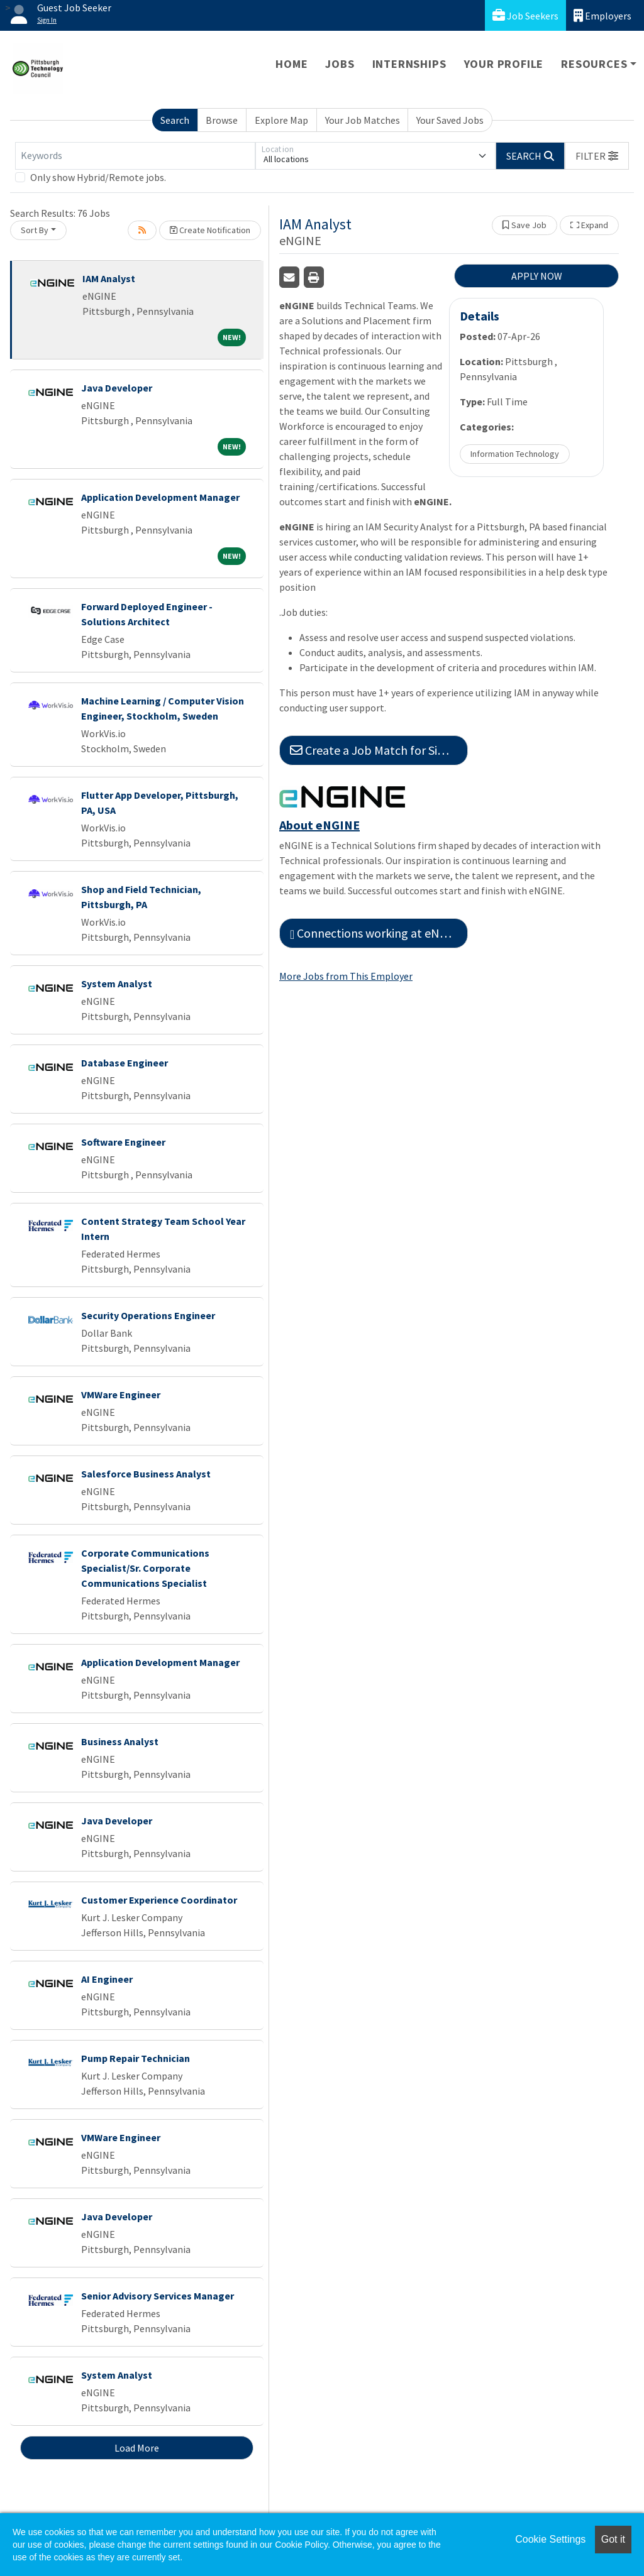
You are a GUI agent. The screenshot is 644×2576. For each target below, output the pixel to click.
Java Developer (116, 387)
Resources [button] (594, 64)
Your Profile (504, 64)
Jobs (339, 64)
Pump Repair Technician (135, 2058)
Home (291, 64)
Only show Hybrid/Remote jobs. (98, 177)
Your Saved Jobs (450, 120)
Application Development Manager (160, 497)
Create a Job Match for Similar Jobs (379, 750)
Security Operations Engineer (148, 1315)
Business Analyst (119, 1741)
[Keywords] (135, 156)
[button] (597, 156)
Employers (602, 15)
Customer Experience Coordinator (159, 1900)
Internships (409, 64)
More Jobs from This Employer (346, 976)
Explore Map (281, 120)
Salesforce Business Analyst (146, 1473)
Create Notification (210, 230)
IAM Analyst (108, 278)
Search (174, 120)
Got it (613, 2539)
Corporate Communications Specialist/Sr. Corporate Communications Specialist (145, 1568)
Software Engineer (123, 1142)
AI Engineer (107, 1979)
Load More (136, 2448)
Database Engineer (124, 1062)
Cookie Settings (550, 2539)
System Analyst (116, 983)
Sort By (34, 230)
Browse (222, 120)
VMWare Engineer (120, 1394)
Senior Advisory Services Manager (157, 2295)
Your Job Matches (362, 120)
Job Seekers (525, 15)
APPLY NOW (536, 276)
